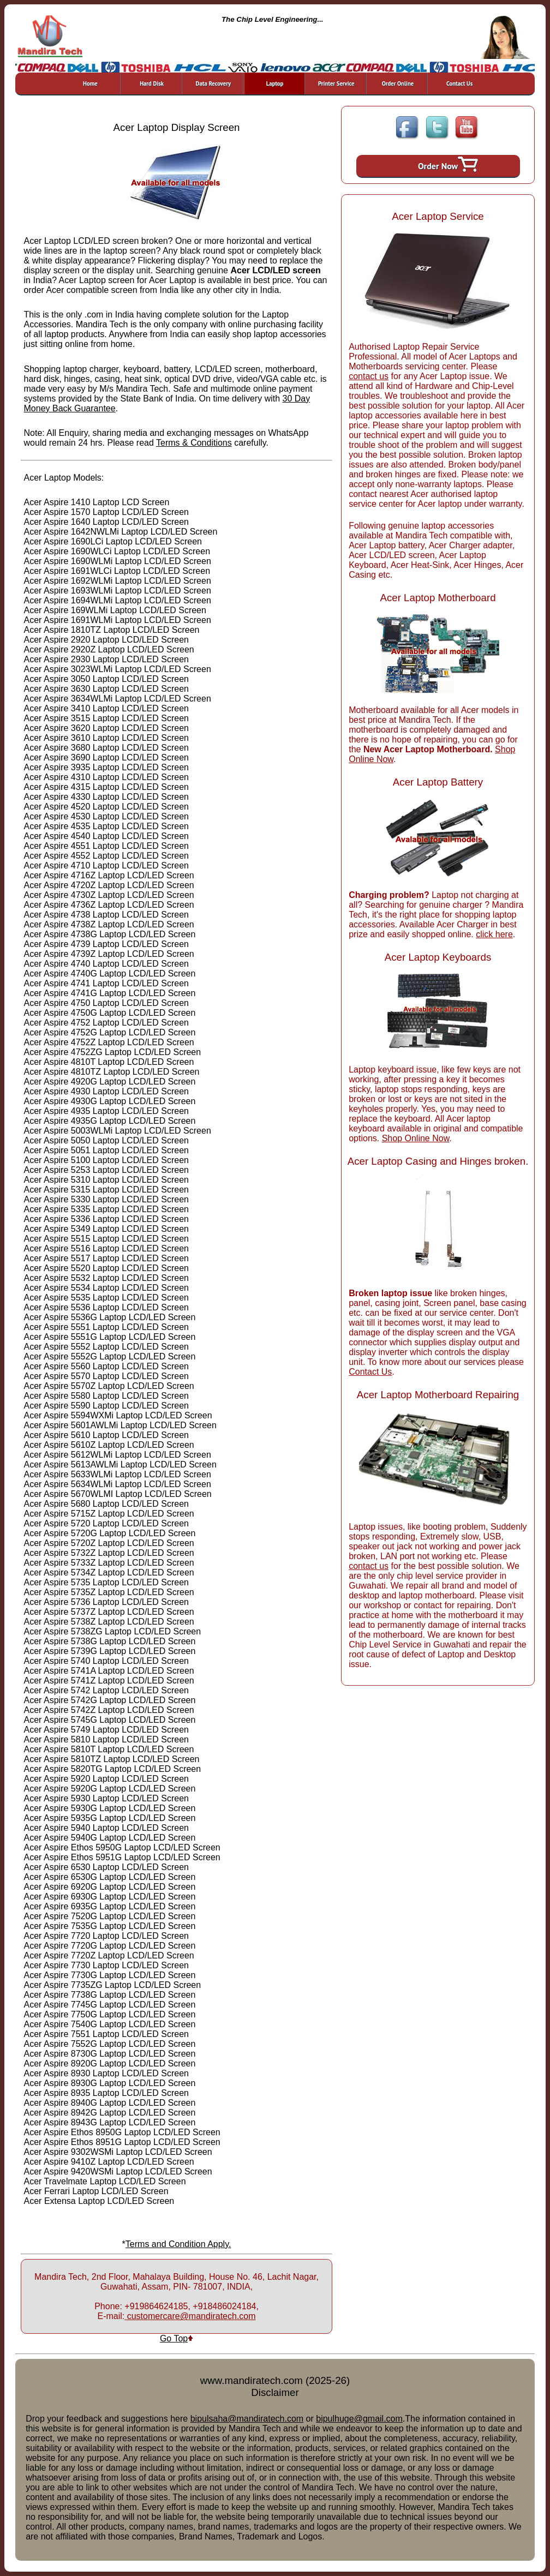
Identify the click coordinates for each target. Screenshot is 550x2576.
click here (494, 934)
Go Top (176, 2338)
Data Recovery (213, 83)
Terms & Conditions (194, 442)
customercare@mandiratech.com (189, 2316)
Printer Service (336, 83)
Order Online (398, 83)
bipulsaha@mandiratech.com (246, 2418)
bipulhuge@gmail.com (359, 2418)
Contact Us (459, 83)
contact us (368, 376)
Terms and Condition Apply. (178, 2244)
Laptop (275, 83)
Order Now (448, 164)
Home (90, 83)
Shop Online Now (416, 1138)
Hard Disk (152, 83)
